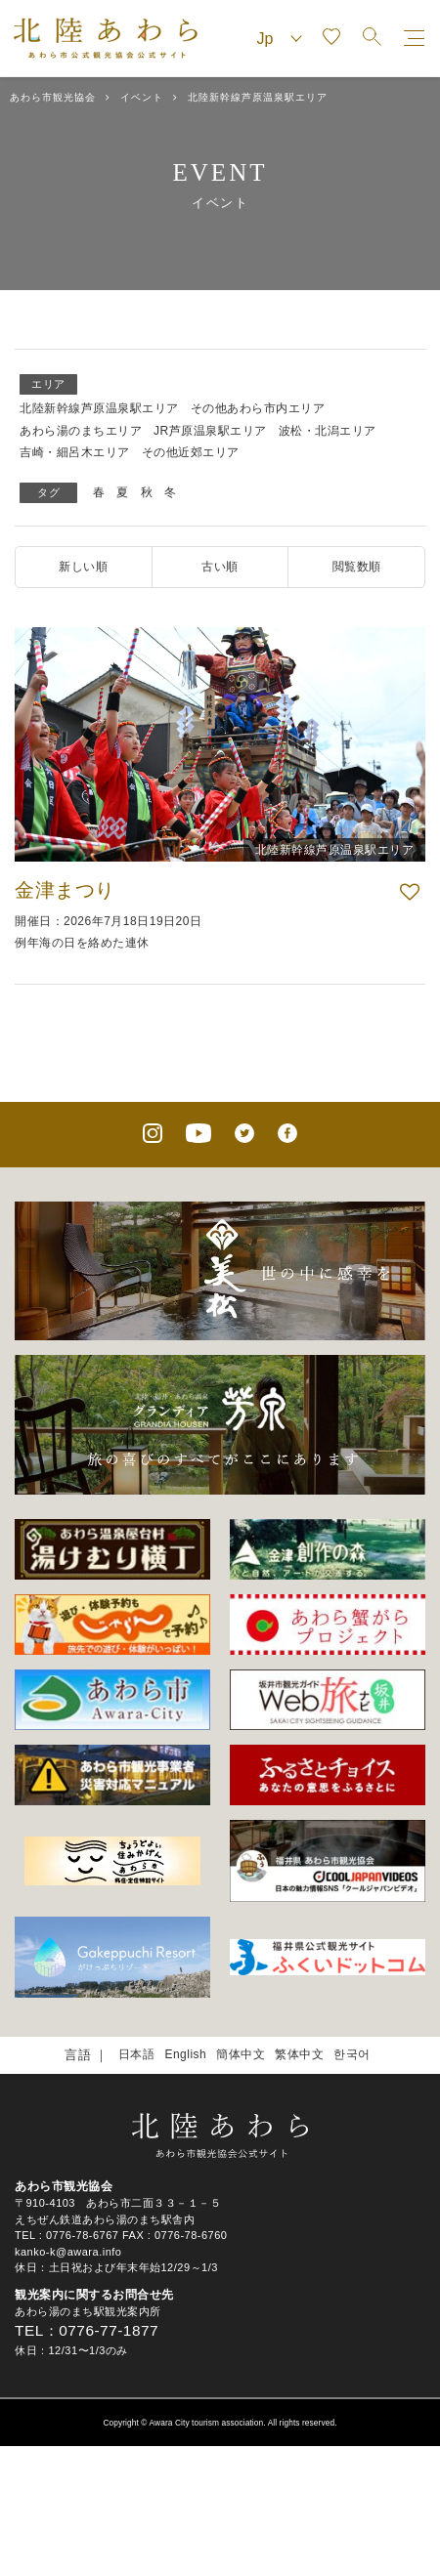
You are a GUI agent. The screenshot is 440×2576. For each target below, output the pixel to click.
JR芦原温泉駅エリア (210, 431)
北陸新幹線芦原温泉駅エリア (99, 408)
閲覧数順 (356, 566)
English (185, 2054)
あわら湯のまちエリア (81, 431)
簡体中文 (240, 2054)
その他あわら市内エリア (258, 408)
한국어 (352, 2054)
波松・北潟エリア (327, 431)
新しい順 (83, 566)
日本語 (136, 2054)
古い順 (220, 566)
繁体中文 (299, 2054)
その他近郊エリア (191, 452)
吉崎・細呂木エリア (75, 452)
